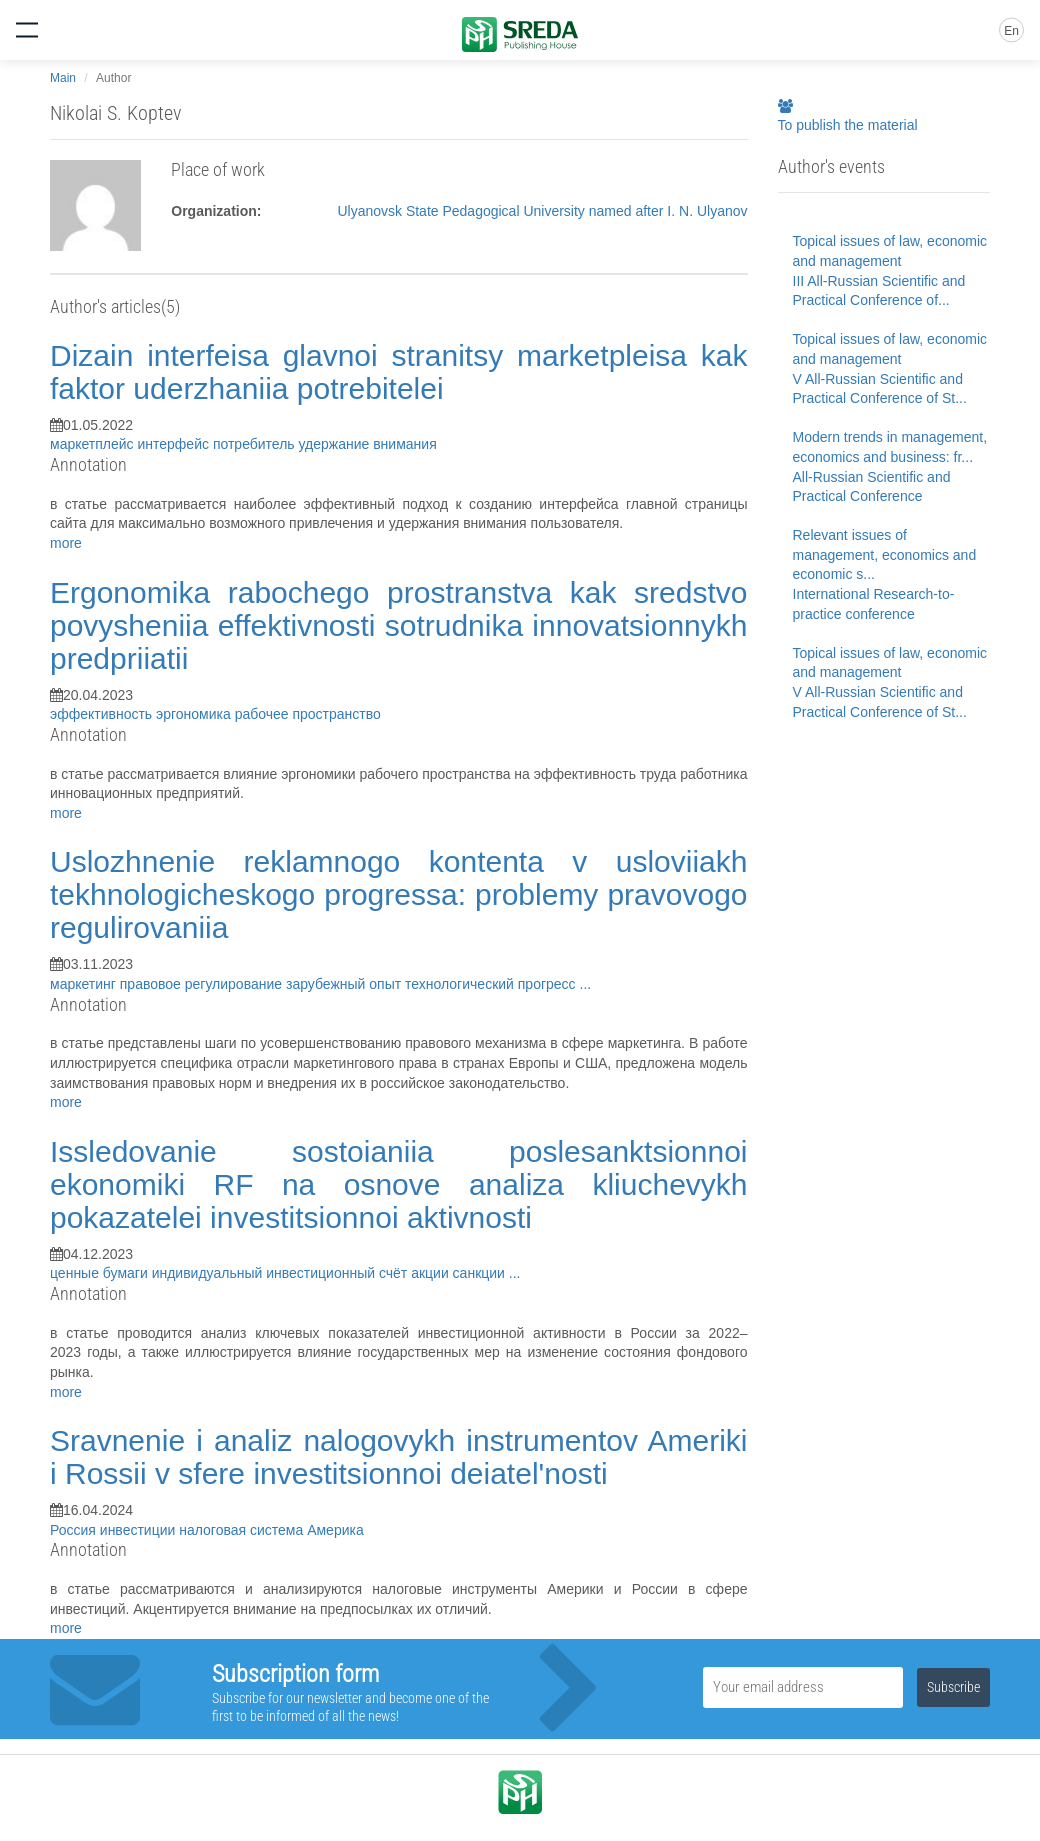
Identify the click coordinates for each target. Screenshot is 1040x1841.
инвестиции (139, 1530)
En (1011, 31)
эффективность (103, 714)
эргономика (195, 714)
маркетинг (85, 984)
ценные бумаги (101, 1273)
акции (431, 1273)
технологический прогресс (492, 984)
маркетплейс (93, 444)
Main (63, 78)
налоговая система (243, 1530)
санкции (481, 1273)
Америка (335, 1530)
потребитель (256, 444)
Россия (75, 1530)
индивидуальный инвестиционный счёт (282, 1273)
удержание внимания (368, 444)
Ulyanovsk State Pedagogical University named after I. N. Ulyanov (542, 211)
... (586, 984)
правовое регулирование (203, 984)
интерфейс (174, 444)
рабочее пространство (308, 714)
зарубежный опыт (345, 984)
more (66, 543)
